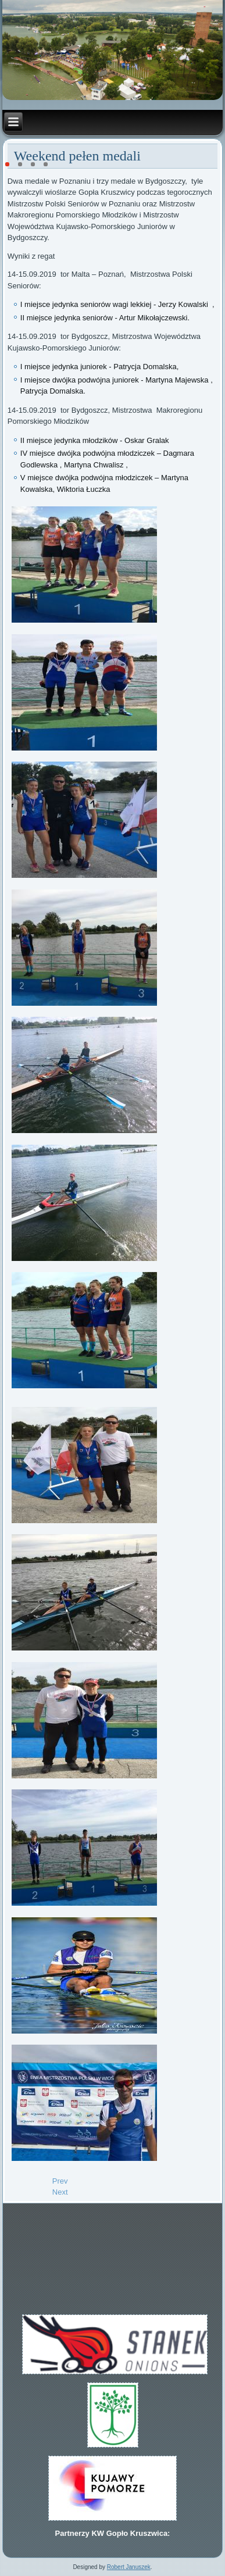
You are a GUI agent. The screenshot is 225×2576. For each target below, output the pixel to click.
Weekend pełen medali (77, 155)
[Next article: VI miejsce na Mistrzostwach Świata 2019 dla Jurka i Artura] (60, 2192)
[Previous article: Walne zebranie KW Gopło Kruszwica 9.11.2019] (60, 2181)
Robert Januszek (129, 2567)
